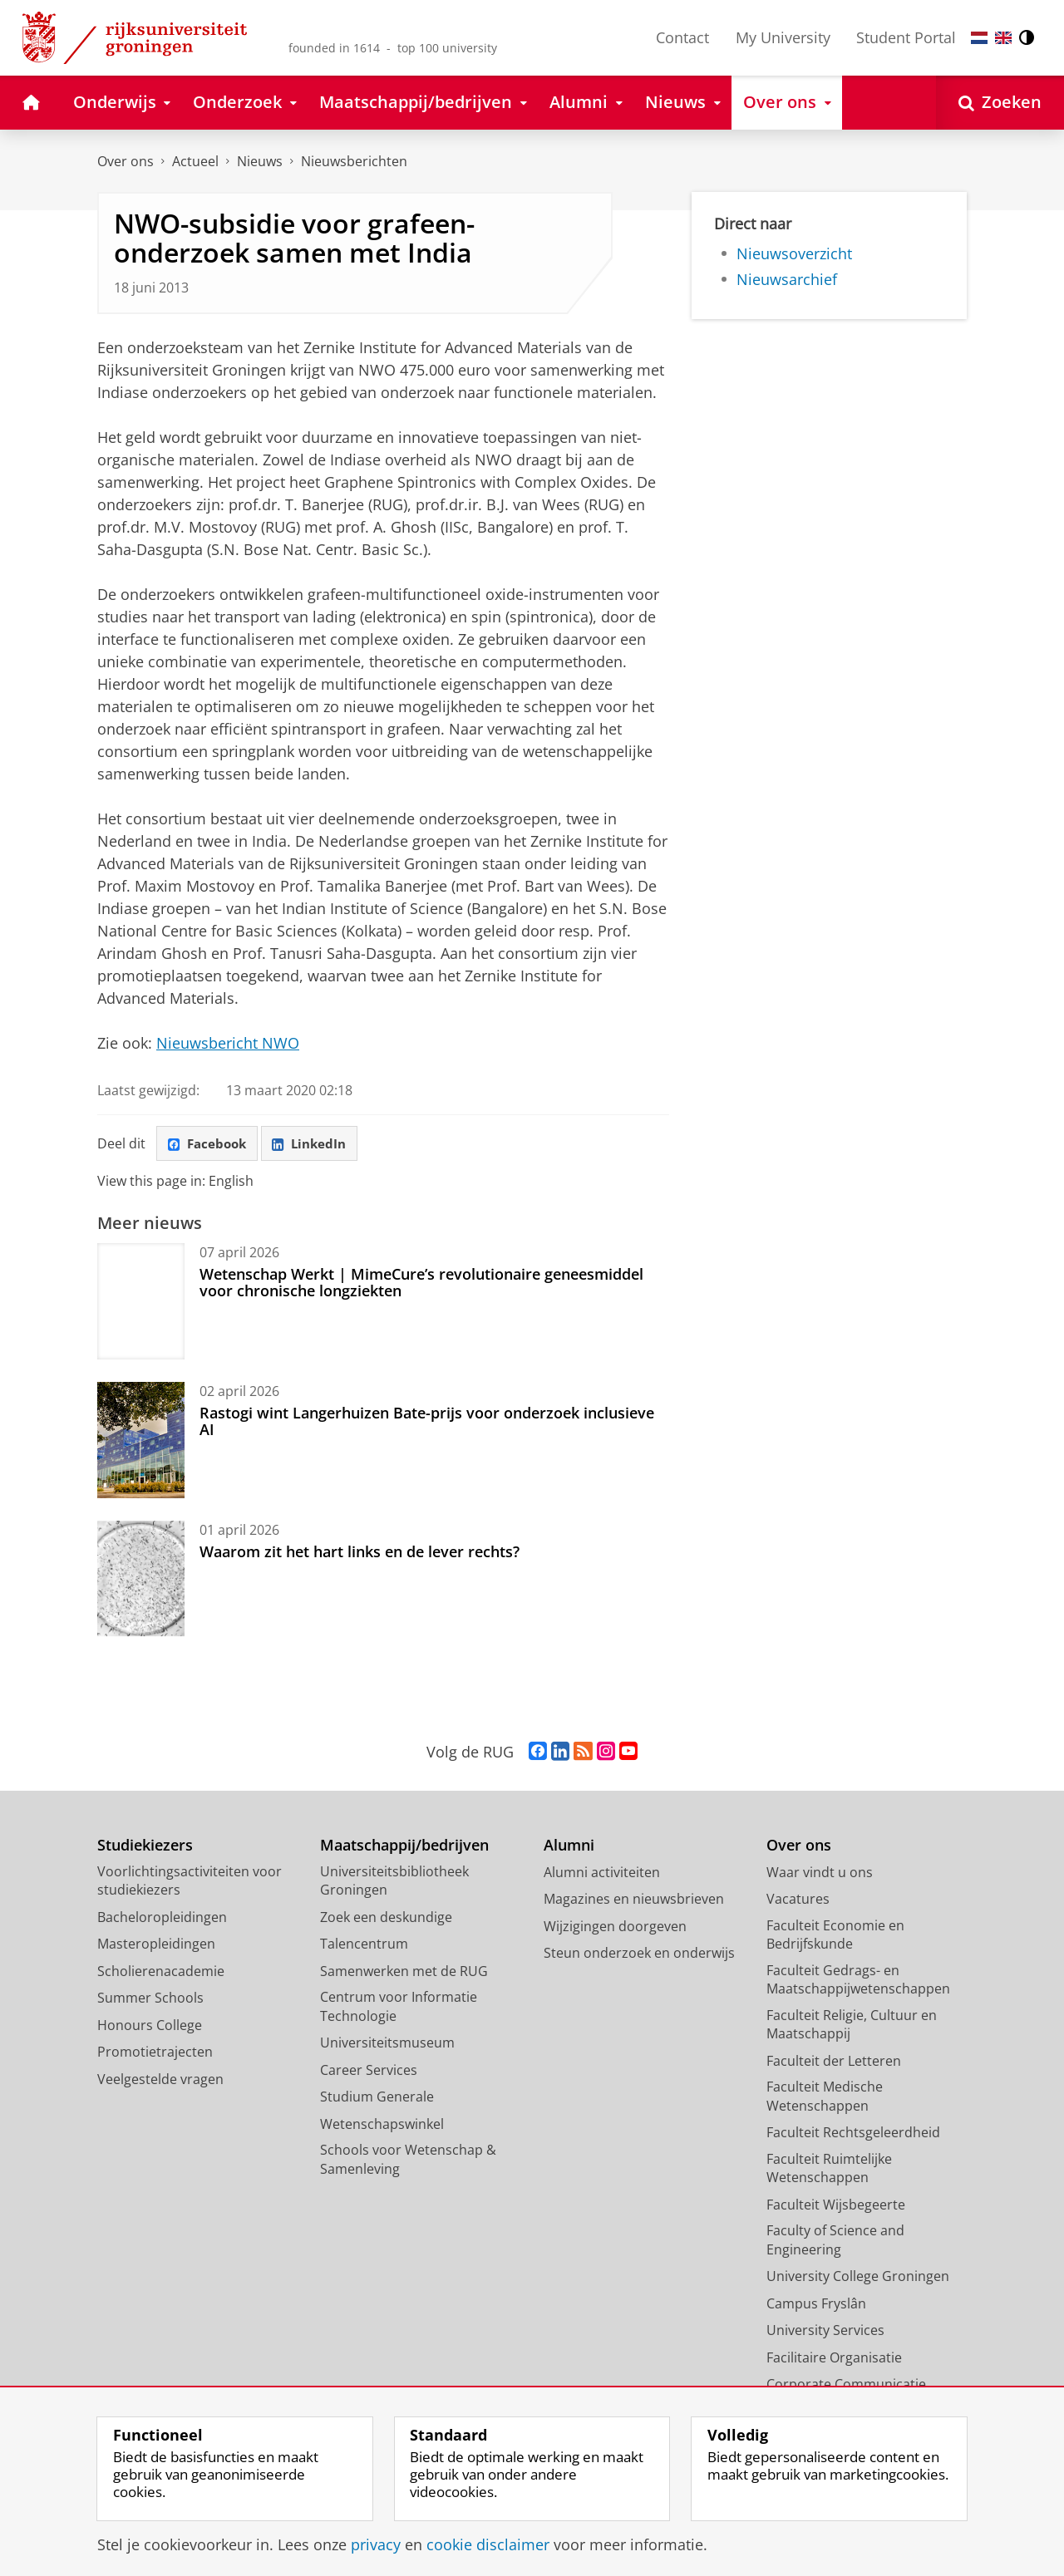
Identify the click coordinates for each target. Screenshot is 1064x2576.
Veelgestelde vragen (160, 2081)
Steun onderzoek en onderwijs (639, 1955)
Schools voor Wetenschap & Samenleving (408, 2161)
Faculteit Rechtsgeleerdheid (853, 2135)
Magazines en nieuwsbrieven (634, 1901)
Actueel (195, 161)
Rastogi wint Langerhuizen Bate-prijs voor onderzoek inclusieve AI (427, 1422)
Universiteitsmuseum (387, 2045)
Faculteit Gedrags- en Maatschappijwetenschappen (858, 1981)
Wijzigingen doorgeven (615, 1928)
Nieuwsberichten (354, 161)
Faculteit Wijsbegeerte (835, 2206)
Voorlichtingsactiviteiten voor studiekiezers (189, 1882)
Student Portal (906, 37)
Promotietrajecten (155, 2054)
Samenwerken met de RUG (404, 1973)
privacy (376, 2544)
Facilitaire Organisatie (834, 2359)
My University (783, 37)
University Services (825, 2332)
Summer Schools (150, 2000)
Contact (682, 37)
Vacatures (798, 1901)
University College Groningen (857, 2278)
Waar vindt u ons (819, 1874)
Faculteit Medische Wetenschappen (824, 2098)
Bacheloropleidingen (162, 1919)
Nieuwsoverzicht (794, 253)
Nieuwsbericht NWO (227, 1043)
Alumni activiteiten (602, 1874)
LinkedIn (318, 1144)
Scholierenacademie (160, 1973)
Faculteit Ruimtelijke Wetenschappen (829, 2170)
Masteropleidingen (156, 1946)
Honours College (149, 2027)
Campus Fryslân (816, 2305)
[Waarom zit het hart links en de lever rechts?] (141, 1580)
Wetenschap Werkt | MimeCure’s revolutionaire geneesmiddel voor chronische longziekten (421, 1284)
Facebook (210, 1144)
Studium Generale (377, 2099)
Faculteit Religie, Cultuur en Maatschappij (851, 2026)
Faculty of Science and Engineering (835, 2242)
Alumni (569, 1847)
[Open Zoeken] (1000, 103)
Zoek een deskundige (386, 1919)
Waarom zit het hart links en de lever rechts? (360, 1553)
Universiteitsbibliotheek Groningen (394, 1882)
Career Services (368, 2071)
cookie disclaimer (487, 2544)
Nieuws (260, 161)
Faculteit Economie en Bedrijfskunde (835, 1936)
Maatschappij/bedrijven (404, 1847)
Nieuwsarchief (786, 279)
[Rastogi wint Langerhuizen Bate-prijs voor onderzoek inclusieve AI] (141, 1442)
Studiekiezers (145, 1847)
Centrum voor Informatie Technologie (398, 2009)
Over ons (125, 161)
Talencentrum (364, 1946)
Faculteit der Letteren (833, 2062)
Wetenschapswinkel (382, 2125)
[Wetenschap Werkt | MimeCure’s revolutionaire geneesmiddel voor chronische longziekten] (141, 1303)
